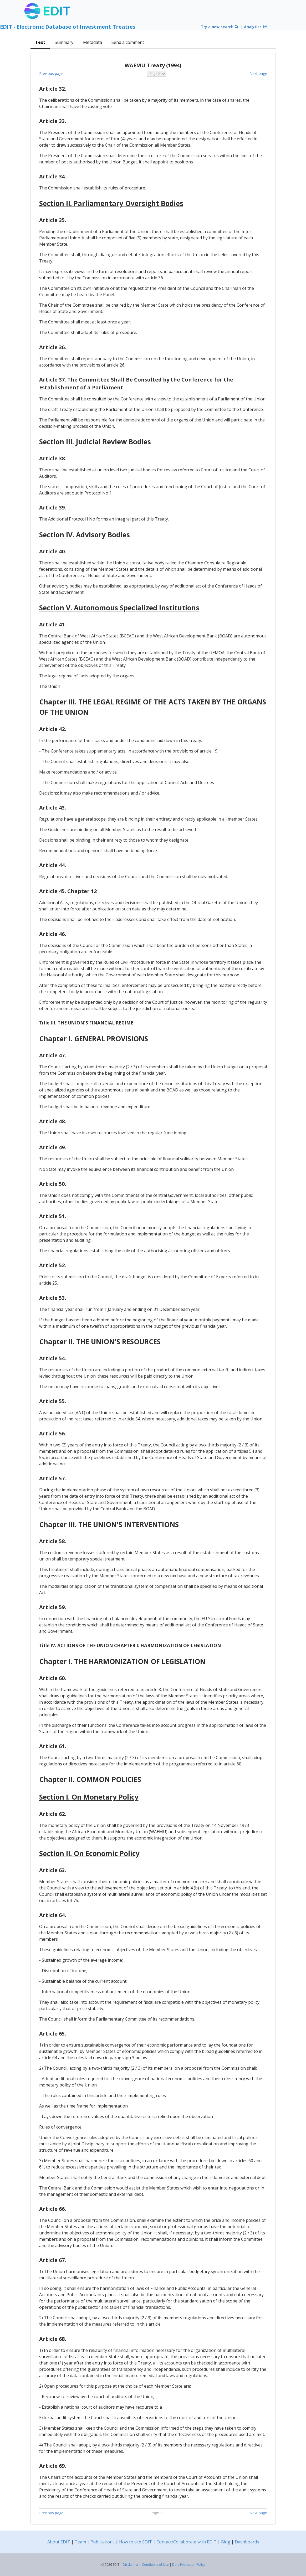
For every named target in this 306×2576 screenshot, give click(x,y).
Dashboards (247, 2542)
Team (80, 2542)
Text (40, 42)
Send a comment (127, 42)
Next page (258, 73)
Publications (102, 2542)
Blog (225, 2542)
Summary (64, 42)
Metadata (92, 42)
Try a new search (220, 26)
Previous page (51, 73)
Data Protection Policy (188, 2564)
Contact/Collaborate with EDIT (186, 2542)
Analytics (255, 26)
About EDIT (58, 2542)
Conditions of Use (155, 2564)
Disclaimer (131, 2564)
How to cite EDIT (135, 2542)
